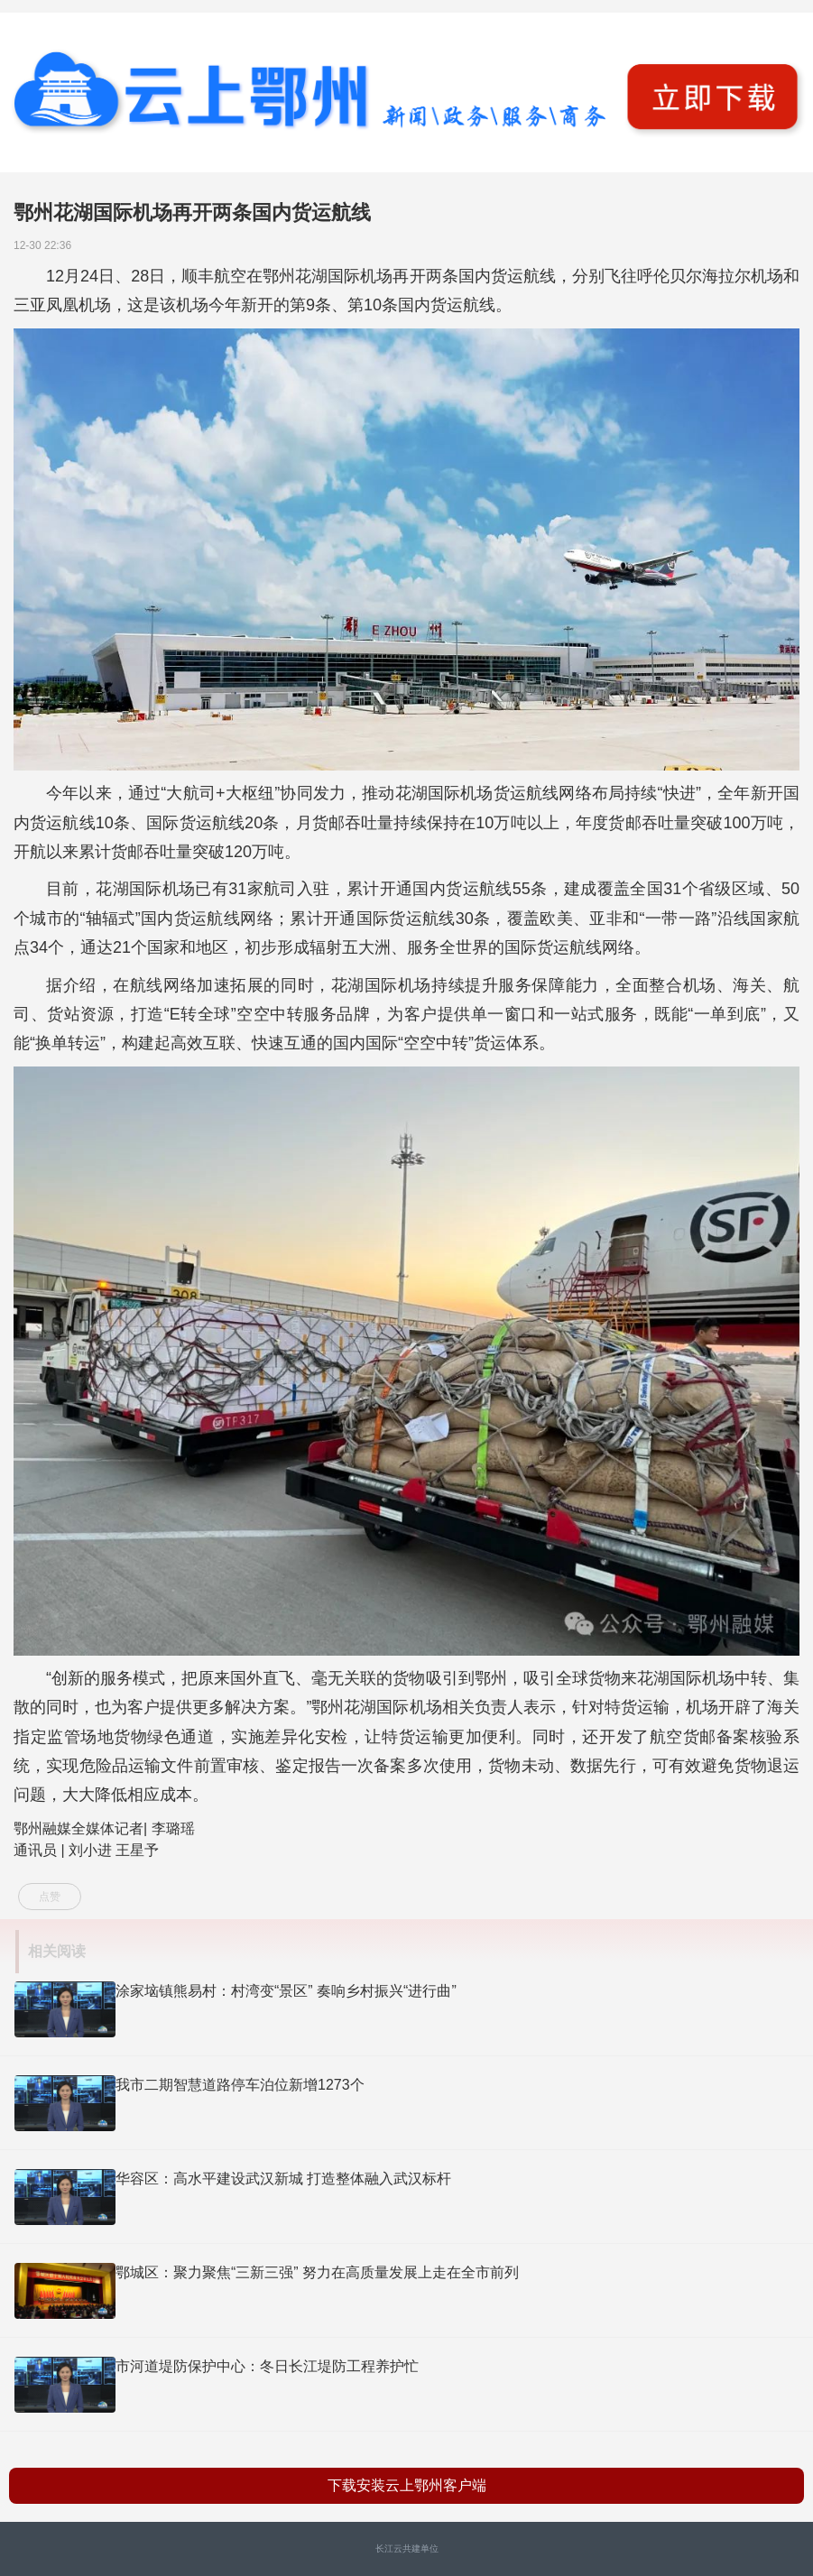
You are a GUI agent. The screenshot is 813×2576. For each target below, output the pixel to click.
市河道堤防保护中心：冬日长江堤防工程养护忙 (267, 2366)
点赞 (49, 1896)
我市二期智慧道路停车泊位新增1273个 (240, 2084)
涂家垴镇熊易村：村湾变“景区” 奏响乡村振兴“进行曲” (286, 1991)
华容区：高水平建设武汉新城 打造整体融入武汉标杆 (283, 2178)
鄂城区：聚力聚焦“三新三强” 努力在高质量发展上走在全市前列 (317, 2272)
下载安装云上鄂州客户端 (407, 2485)
